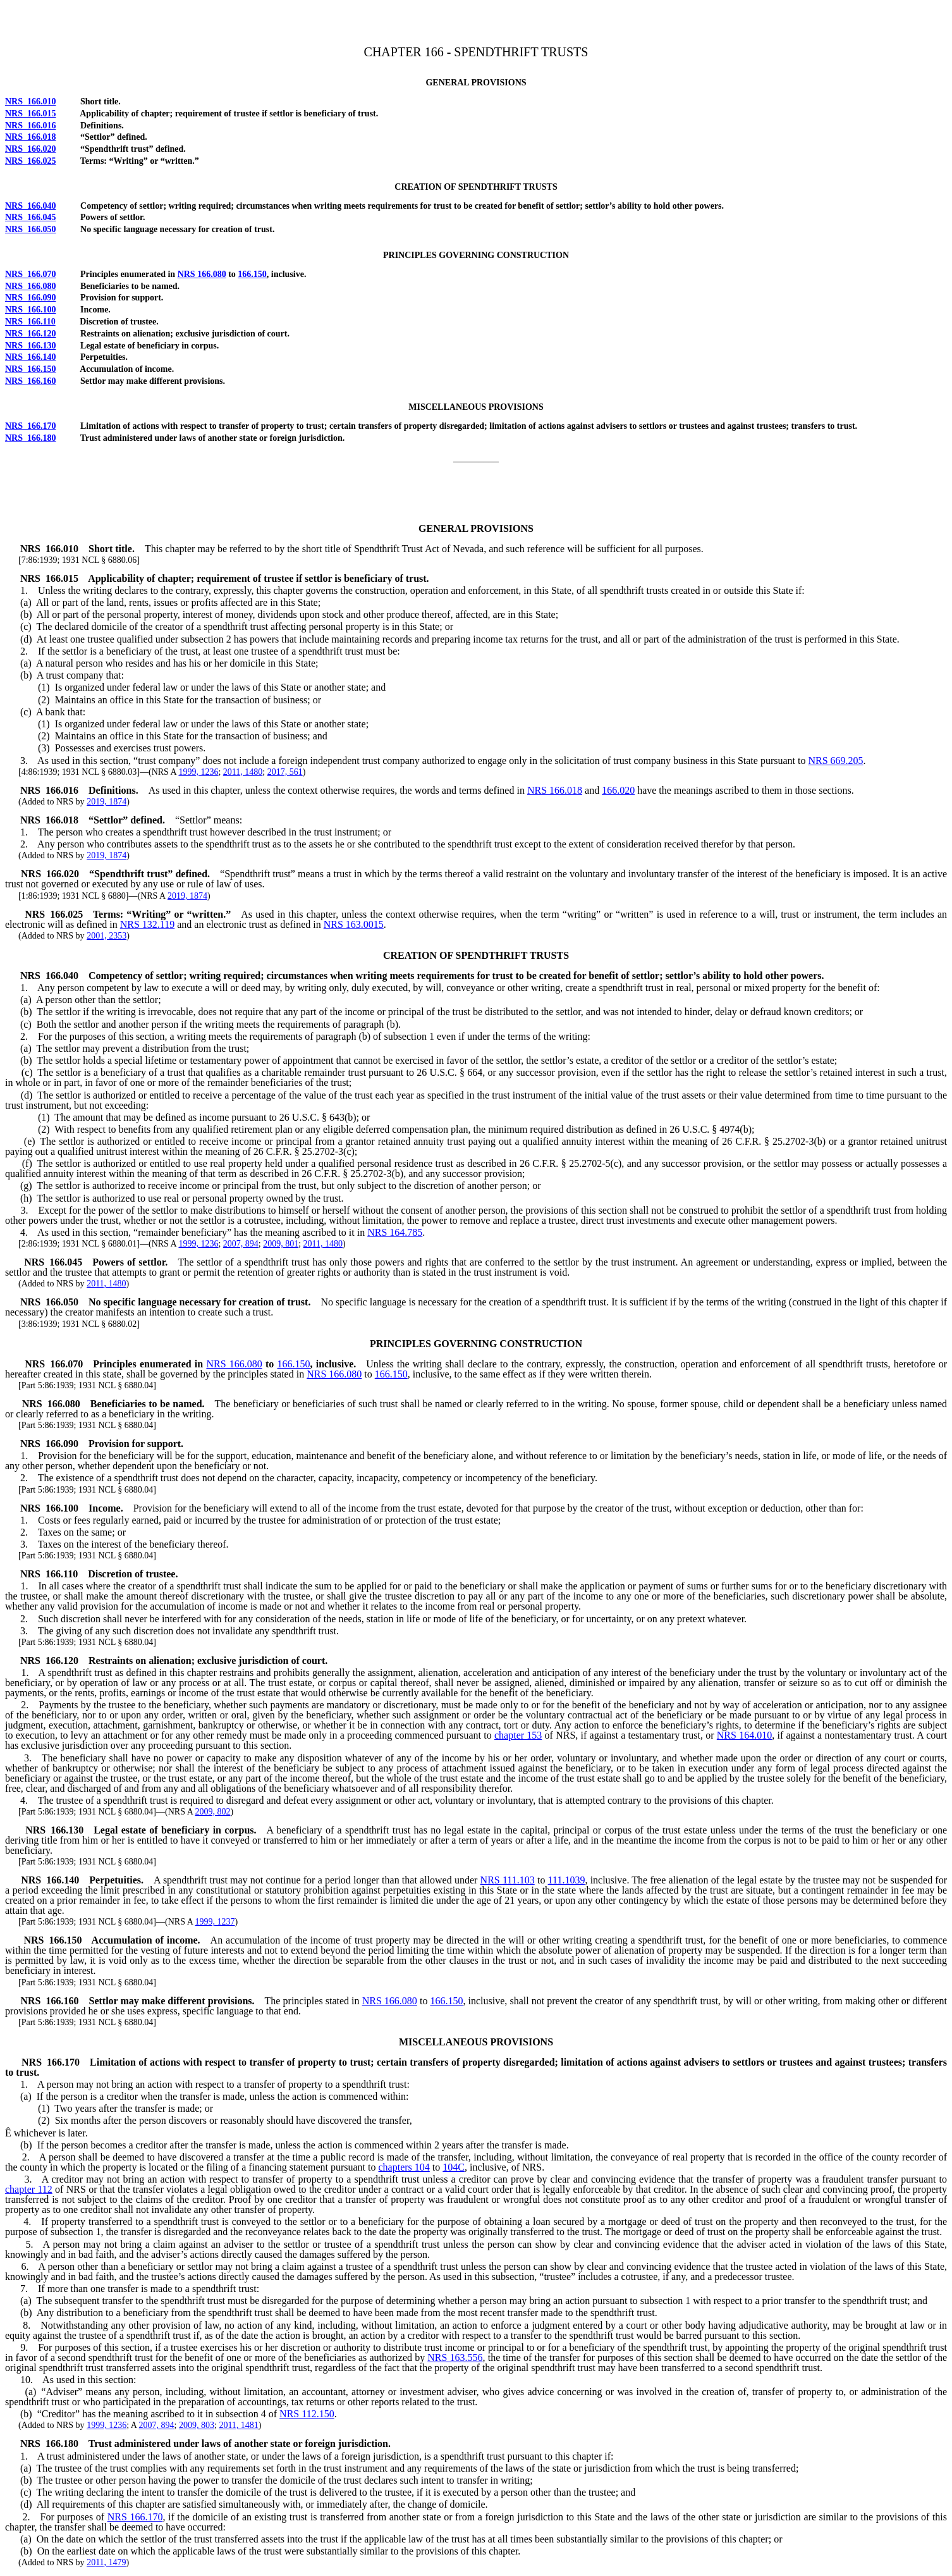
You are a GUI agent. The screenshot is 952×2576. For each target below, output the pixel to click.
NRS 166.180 (30, 438)
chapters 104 (404, 2167)
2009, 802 (213, 1811)
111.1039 (566, 1880)
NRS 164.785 (394, 1232)
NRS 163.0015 (354, 924)
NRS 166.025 (30, 161)
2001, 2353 (106, 935)
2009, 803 (196, 2425)
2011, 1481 (238, 2425)
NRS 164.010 (744, 1735)
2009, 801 (280, 1243)
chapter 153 (518, 1735)
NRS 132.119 (147, 924)
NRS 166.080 (202, 274)
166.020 (618, 790)
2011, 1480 (242, 772)
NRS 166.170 (30, 426)
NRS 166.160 (30, 381)
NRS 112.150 (306, 2413)
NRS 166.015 (30, 113)
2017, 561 (285, 772)
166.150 (252, 274)
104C (453, 2167)
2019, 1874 (106, 801)
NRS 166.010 (30, 101)
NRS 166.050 (30, 229)
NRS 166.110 (30, 321)
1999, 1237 (215, 1921)
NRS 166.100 (30, 309)
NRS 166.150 (30, 369)
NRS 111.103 (507, 1880)
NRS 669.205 (835, 760)
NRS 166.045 (30, 217)
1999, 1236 (198, 772)
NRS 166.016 (30, 125)
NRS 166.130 (30, 345)
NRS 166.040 (30, 206)
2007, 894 (241, 1243)
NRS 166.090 (30, 297)
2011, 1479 (106, 2562)
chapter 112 (28, 2189)
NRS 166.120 (30, 333)
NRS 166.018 (30, 137)
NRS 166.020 (30, 149)
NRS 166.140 (30, 357)
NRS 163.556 (454, 2357)
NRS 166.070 (30, 274)
